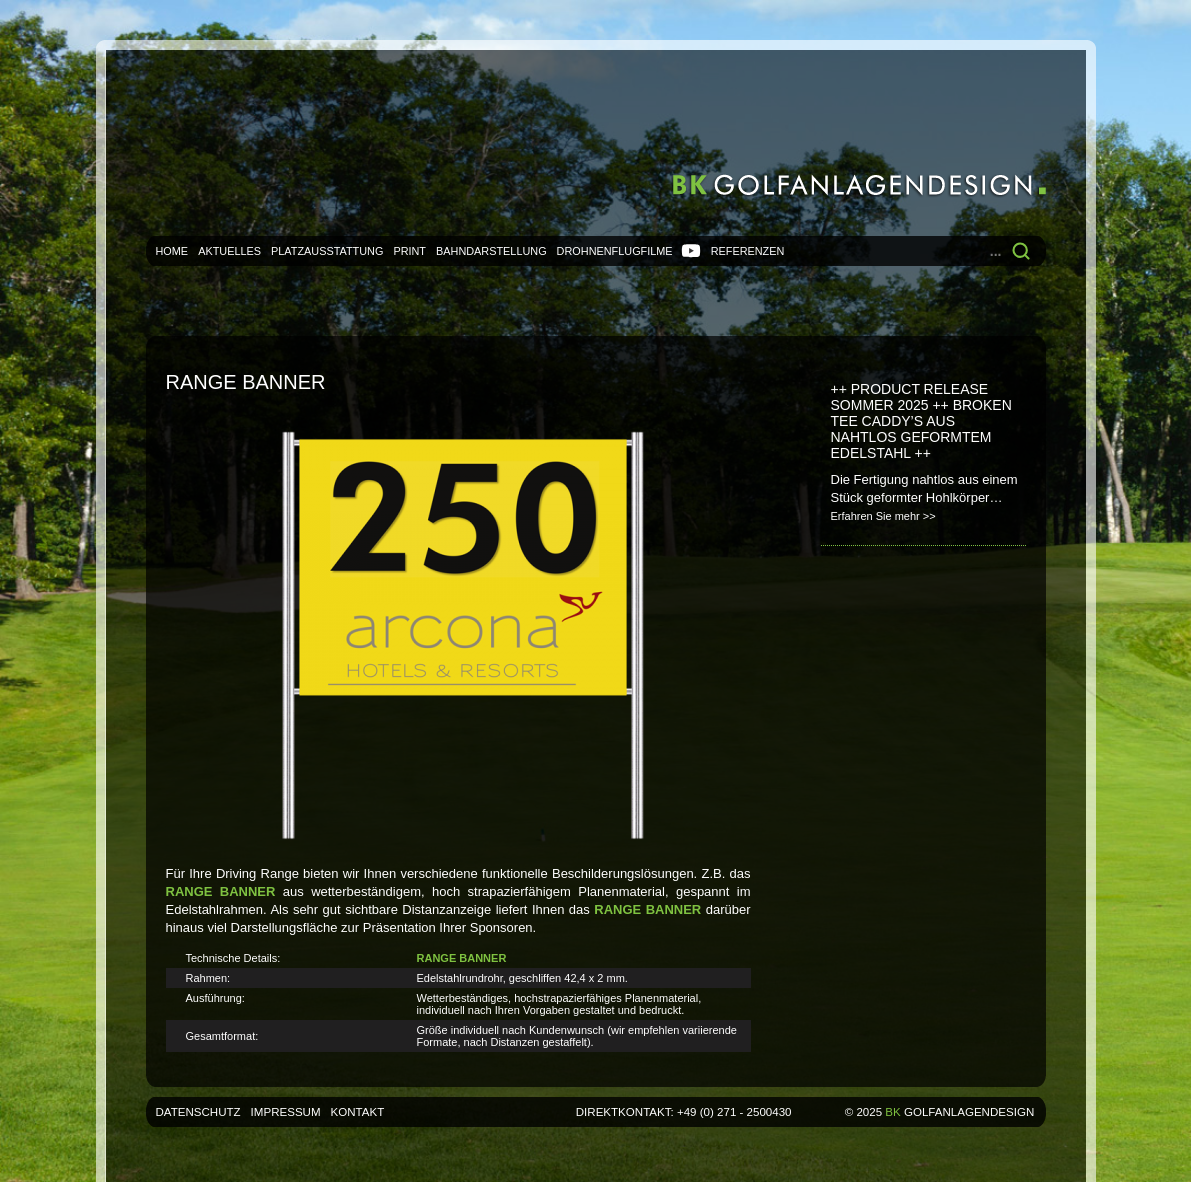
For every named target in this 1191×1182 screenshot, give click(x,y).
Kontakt (358, 1112)
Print (409, 251)
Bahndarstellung (491, 251)
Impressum (286, 1112)
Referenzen (748, 251)
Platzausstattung (327, 251)
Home (172, 251)
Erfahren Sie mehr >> (883, 516)
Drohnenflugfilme (615, 251)
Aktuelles (229, 251)
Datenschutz (198, 1112)
